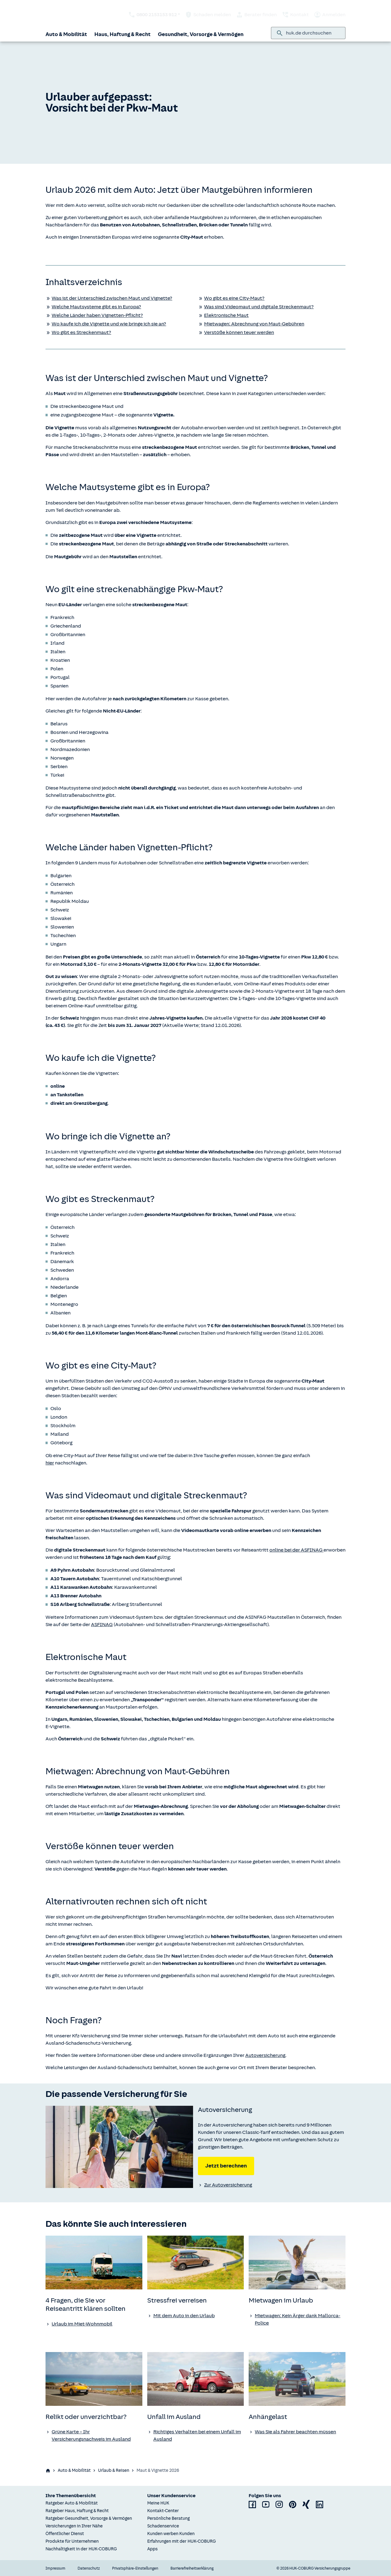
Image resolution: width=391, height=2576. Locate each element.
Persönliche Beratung (168, 2518)
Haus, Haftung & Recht (122, 34)
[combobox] (313, 33)
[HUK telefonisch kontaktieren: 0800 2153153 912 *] (154, 14)
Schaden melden (208, 14)
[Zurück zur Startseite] (66, 14)
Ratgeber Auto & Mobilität (72, 2503)
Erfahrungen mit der (181, 2541)
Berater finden (256, 14)
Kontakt (295, 14)
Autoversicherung (265, 2055)
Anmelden (329, 14)
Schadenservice (163, 2526)
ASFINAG (102, 1624)
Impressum (55, 2568)
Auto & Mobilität (66, 34)
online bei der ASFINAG (296, 1550)
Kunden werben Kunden (171, 2533)
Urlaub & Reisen (113, 2470)
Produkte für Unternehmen (72, 2541)
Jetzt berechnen (226, 2166)
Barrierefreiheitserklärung (192, 2568)
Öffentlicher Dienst (65, 2533)
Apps (152, 2549)
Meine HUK (158, 2503)
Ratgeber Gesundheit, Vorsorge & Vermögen (89, 2518)
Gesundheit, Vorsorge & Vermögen (200, 34)
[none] (119, 2147)
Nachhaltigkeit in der (81, 2549)
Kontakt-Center (163, 2510)
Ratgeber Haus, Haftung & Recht (77, 2510)
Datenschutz (89, 2568)
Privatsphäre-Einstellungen (135, 2568)
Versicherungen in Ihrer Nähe (74, 2526)
